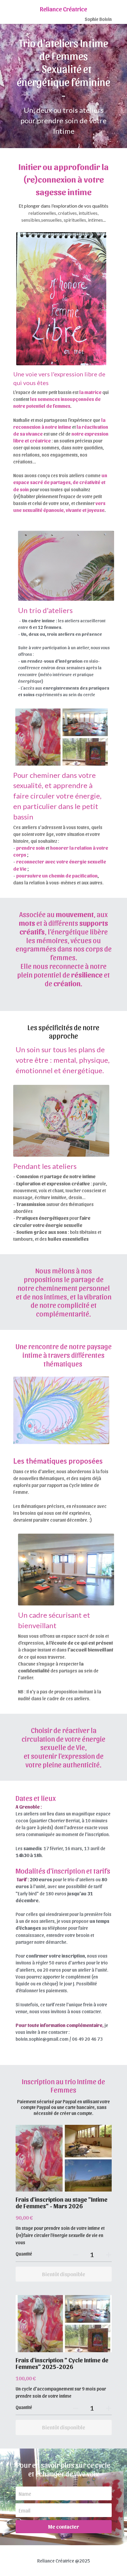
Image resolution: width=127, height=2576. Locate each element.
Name (25, 2493)
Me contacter (63, 2526)
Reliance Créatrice (63, 9)
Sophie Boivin (98, 19)
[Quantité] (92, 2254)
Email (24, 2510)
